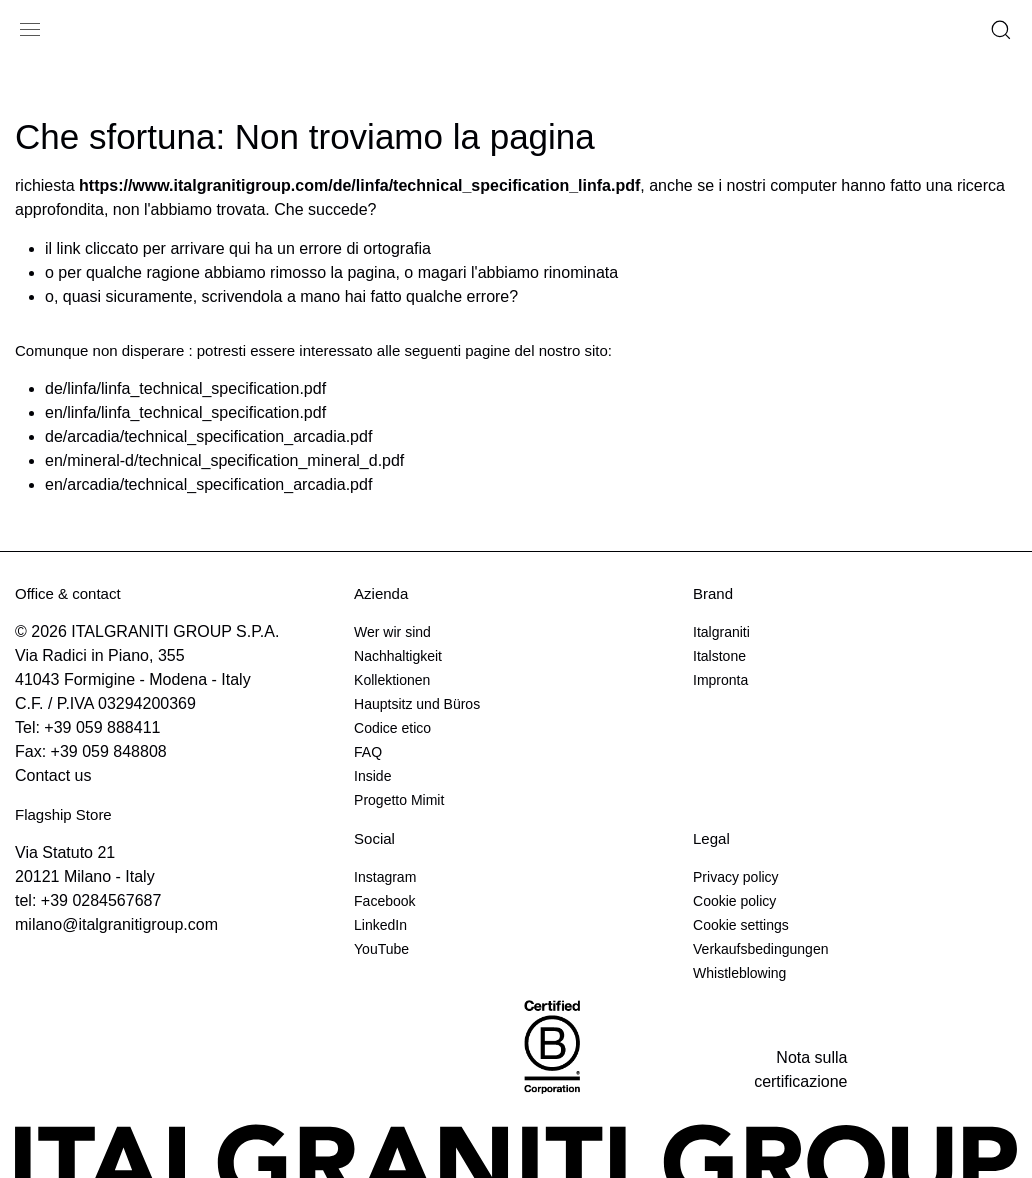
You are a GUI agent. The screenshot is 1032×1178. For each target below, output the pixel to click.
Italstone (719, 656)
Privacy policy (736, 877)
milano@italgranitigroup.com (116, 924)
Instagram (385, 877)
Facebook (384, 901)
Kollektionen (392, 680)
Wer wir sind (392, 632)
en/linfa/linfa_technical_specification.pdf (185, 412)
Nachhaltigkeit (398, 656)
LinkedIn (380, 925)
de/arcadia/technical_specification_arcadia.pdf (208, 436)
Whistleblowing (739, 973)
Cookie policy (734, 901)
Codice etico (392, 728)
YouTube (381, 949)
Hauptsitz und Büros (417, 704)
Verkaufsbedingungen (760, 949)
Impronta (720, 680)
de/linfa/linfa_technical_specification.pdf (185, 388)
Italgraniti (721, 632)
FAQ (368, 752)
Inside (372, 776)
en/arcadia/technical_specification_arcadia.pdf (208, 484)
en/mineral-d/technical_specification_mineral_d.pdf (224, 460)
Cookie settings (741, 925)
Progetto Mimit (399, 800)
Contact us (53, 775)
